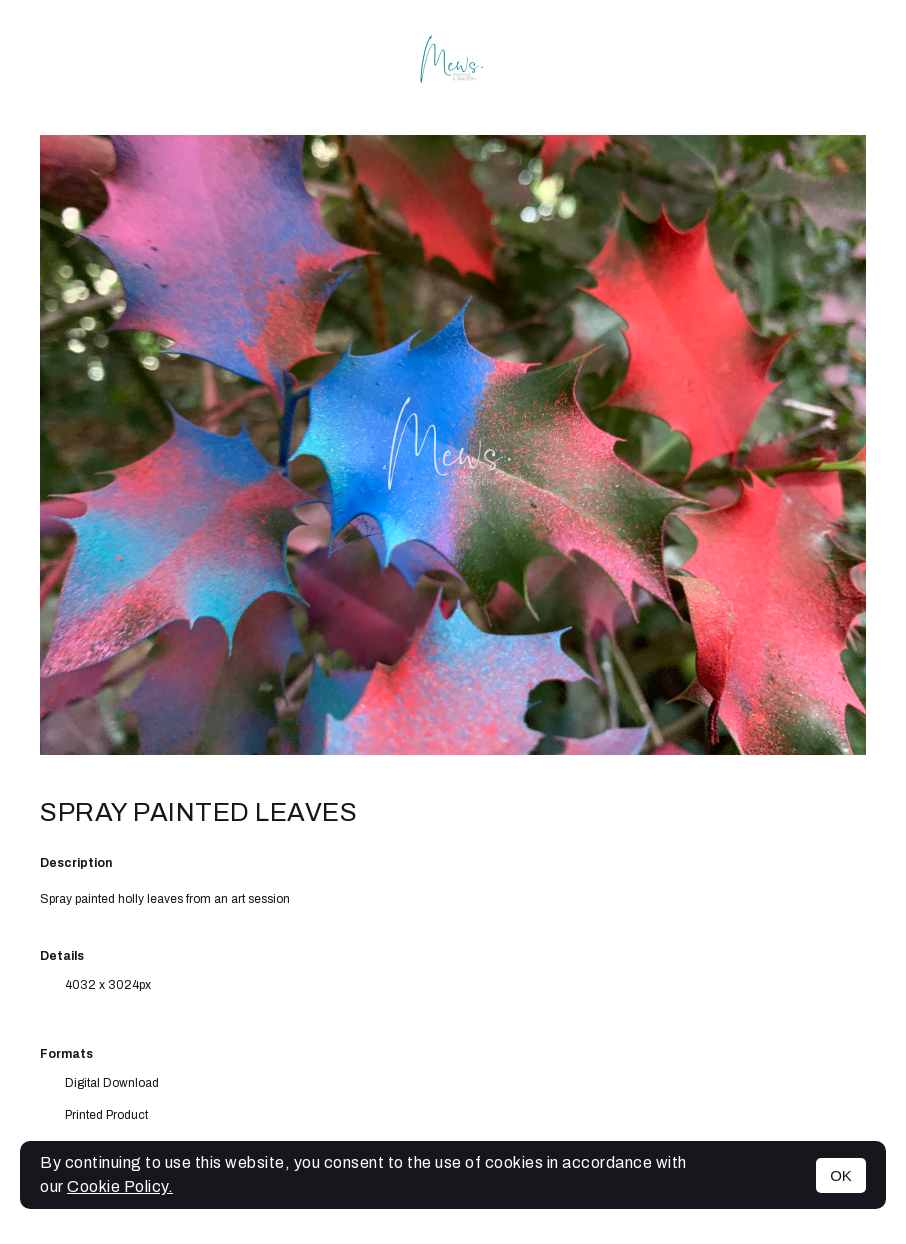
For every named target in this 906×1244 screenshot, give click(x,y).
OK (841, 1175)
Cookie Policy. (120, 1186)
